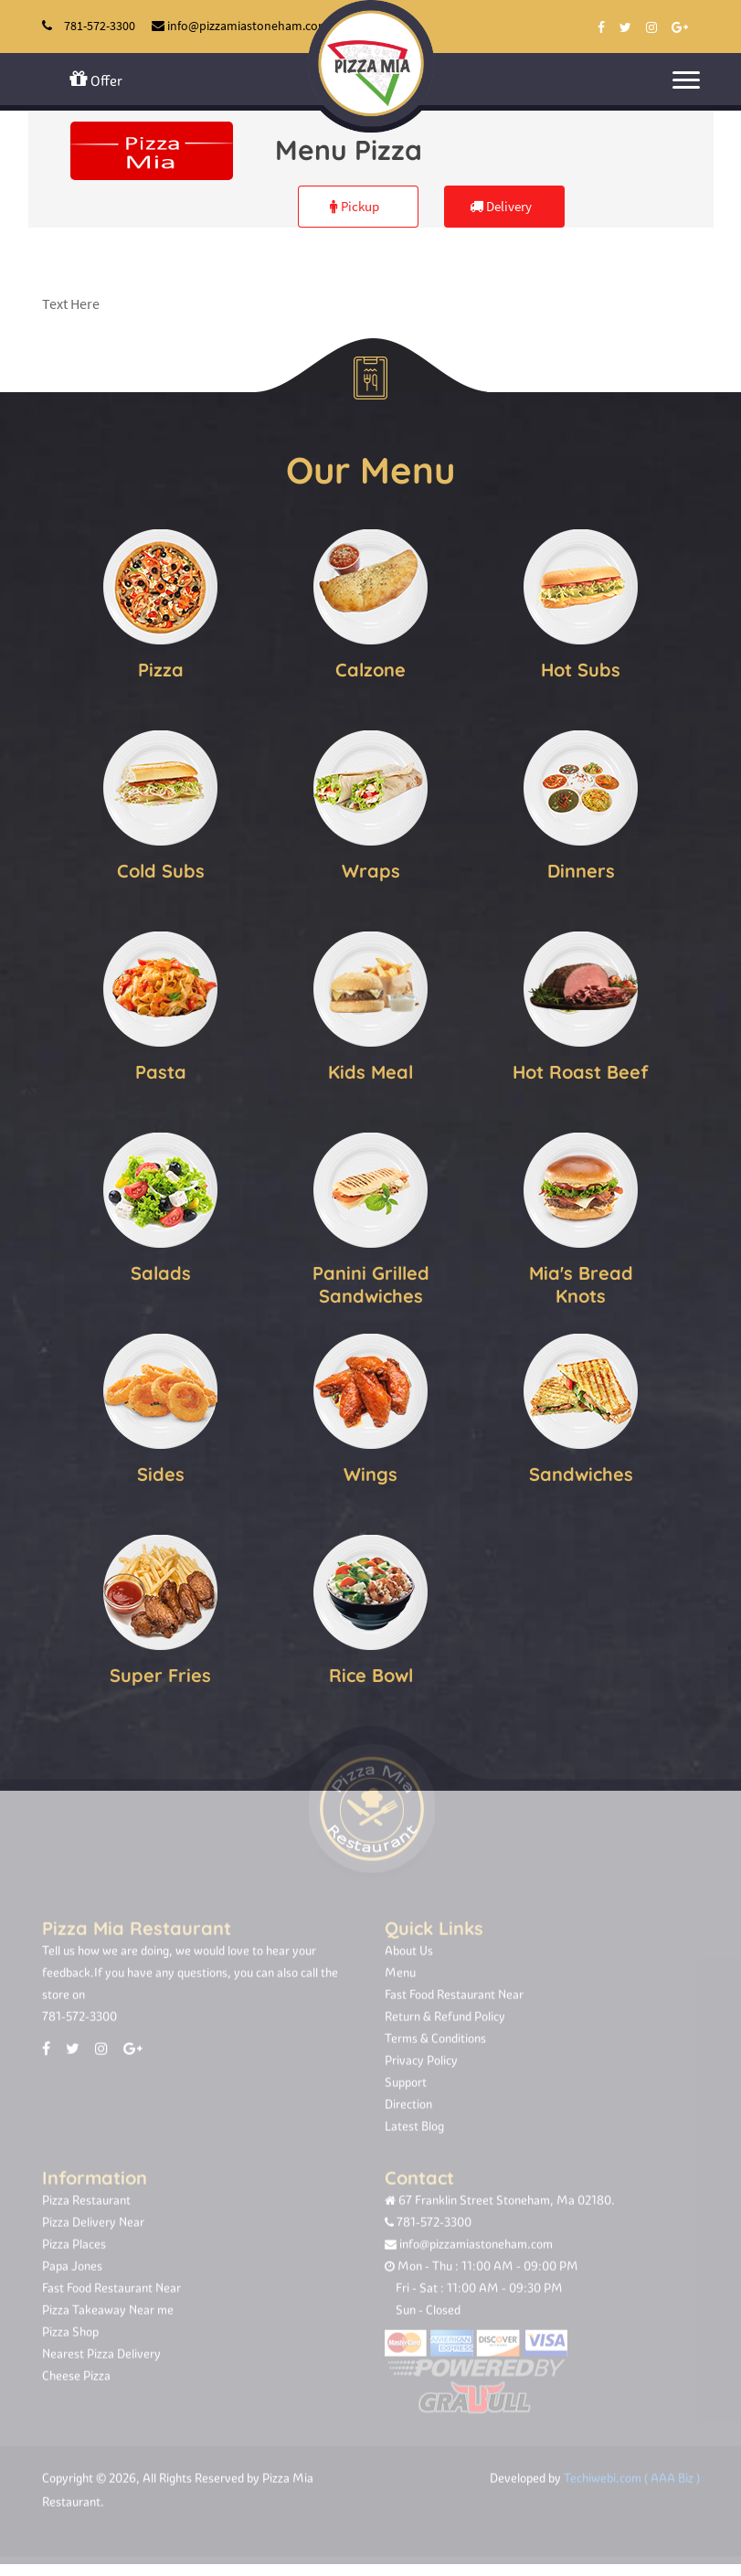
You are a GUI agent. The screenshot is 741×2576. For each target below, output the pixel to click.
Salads (161, 1269)
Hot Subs (580, 666)
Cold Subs (161, 867)
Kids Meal (370, 1068)
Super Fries (160, 1671)
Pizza (161, 666)
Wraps (371, 867)
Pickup (354, 206)
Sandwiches (581, 1470)
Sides (161, 1470)
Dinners (581, 867)
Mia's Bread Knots (581, 1281)
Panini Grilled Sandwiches (370, 1281)
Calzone (370, 666)
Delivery (501, 206)
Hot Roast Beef (581, 1068)
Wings (370, 1470)
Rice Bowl (371, 1671)
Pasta (160, 1068)
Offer (95, 79)
